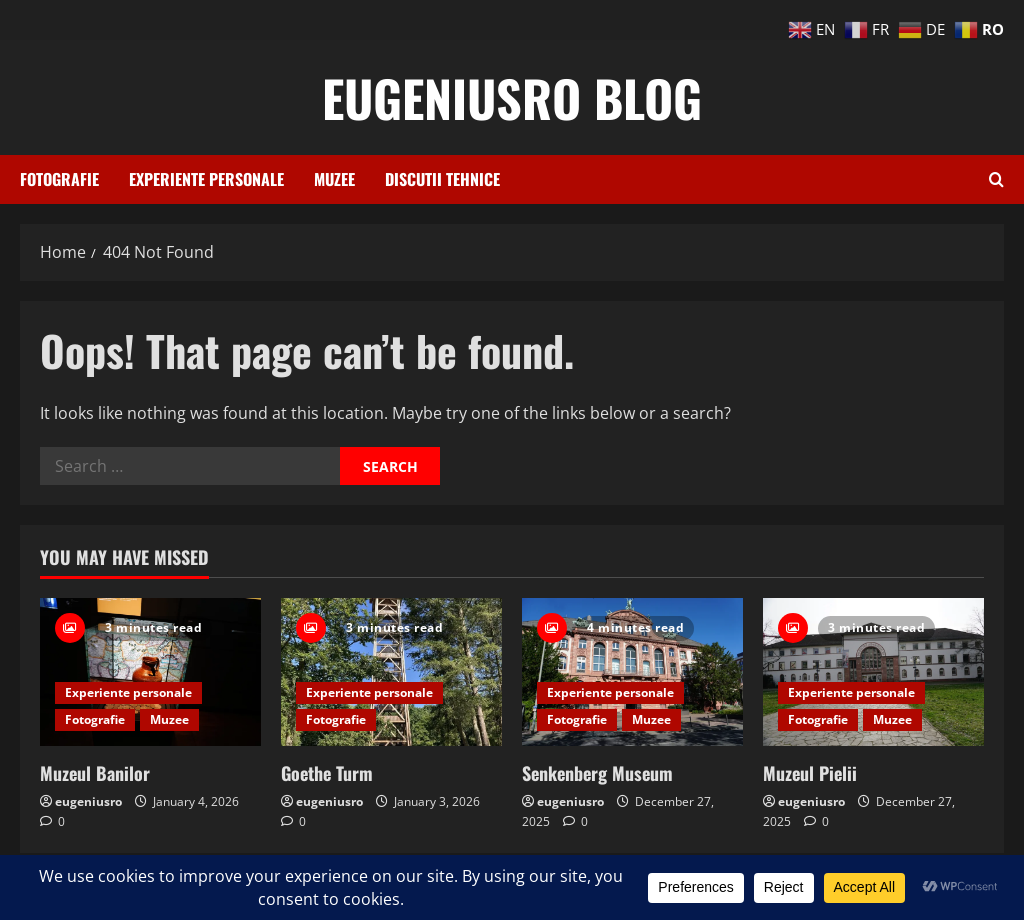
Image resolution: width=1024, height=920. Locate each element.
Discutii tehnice (442, 179)
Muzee (334, 179)
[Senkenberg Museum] (632, 671)
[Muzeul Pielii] (873, 671)
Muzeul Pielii (810, 773)
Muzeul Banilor (95, 773)
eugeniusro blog (512, 97)
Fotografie (59, 179)
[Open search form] (996, 179)
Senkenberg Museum (597, 773)
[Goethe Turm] (391, 671)
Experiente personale (206, 179)
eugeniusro (88, 801)
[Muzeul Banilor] (150, 671)
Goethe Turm (327, 773)
